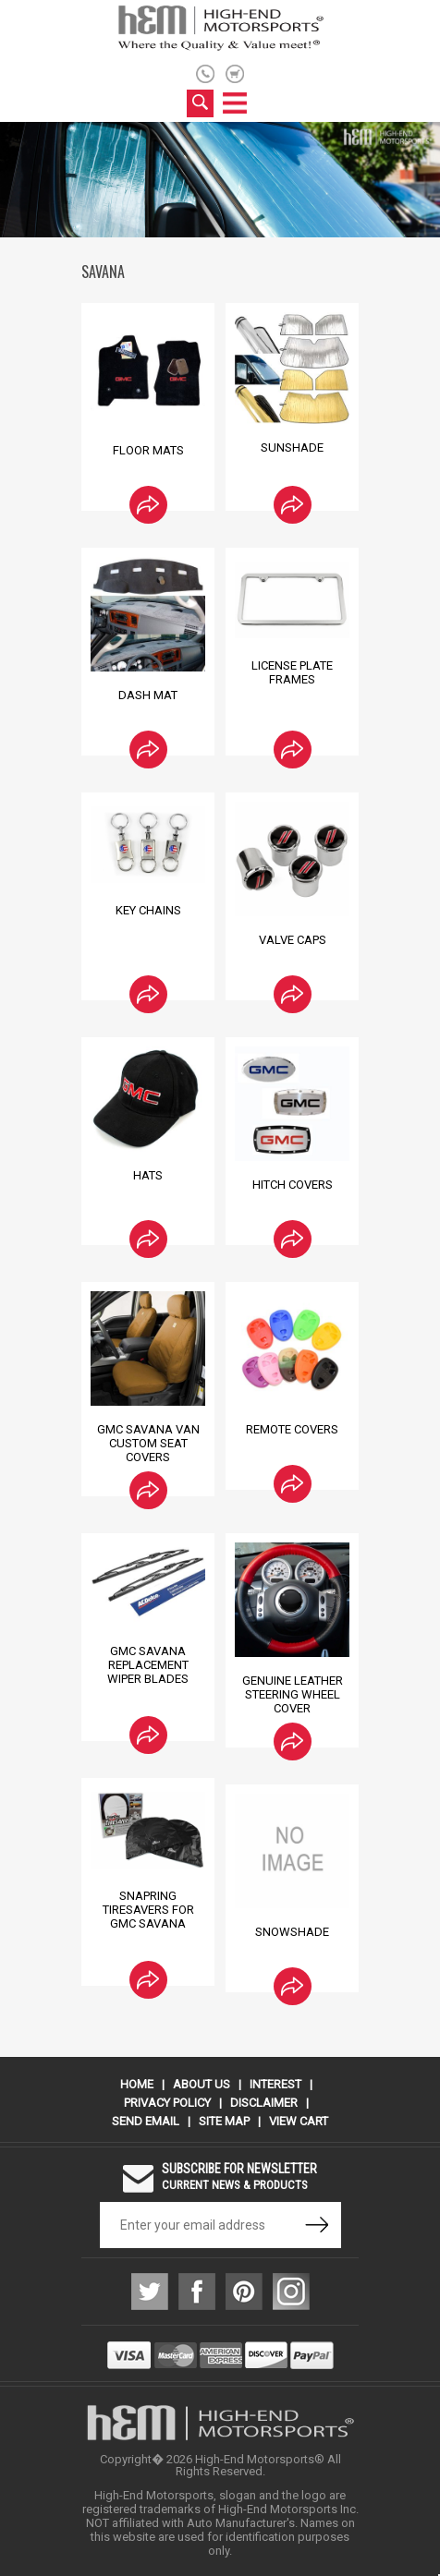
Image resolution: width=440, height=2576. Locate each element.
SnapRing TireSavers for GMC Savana (148, 1909)
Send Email (145, 2121)
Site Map (224, 2121)
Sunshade (292, 447)
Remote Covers (292, 1429)
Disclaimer (264, 2103)
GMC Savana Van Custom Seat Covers (148, 1443)
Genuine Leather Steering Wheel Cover (292, 1694)
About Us (201, 2084)
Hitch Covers (292, 1184)
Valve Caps (292, 940)
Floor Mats (148, 450)
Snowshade (292, 1932)
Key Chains (148, 910)
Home (136, 2084)
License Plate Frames (292, 672)
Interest (275, 2084)
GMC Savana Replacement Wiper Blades (148, 1665)
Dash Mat (147, 695)
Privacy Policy (167, 2103)
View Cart (298, 2121)
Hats (148, 1175)
